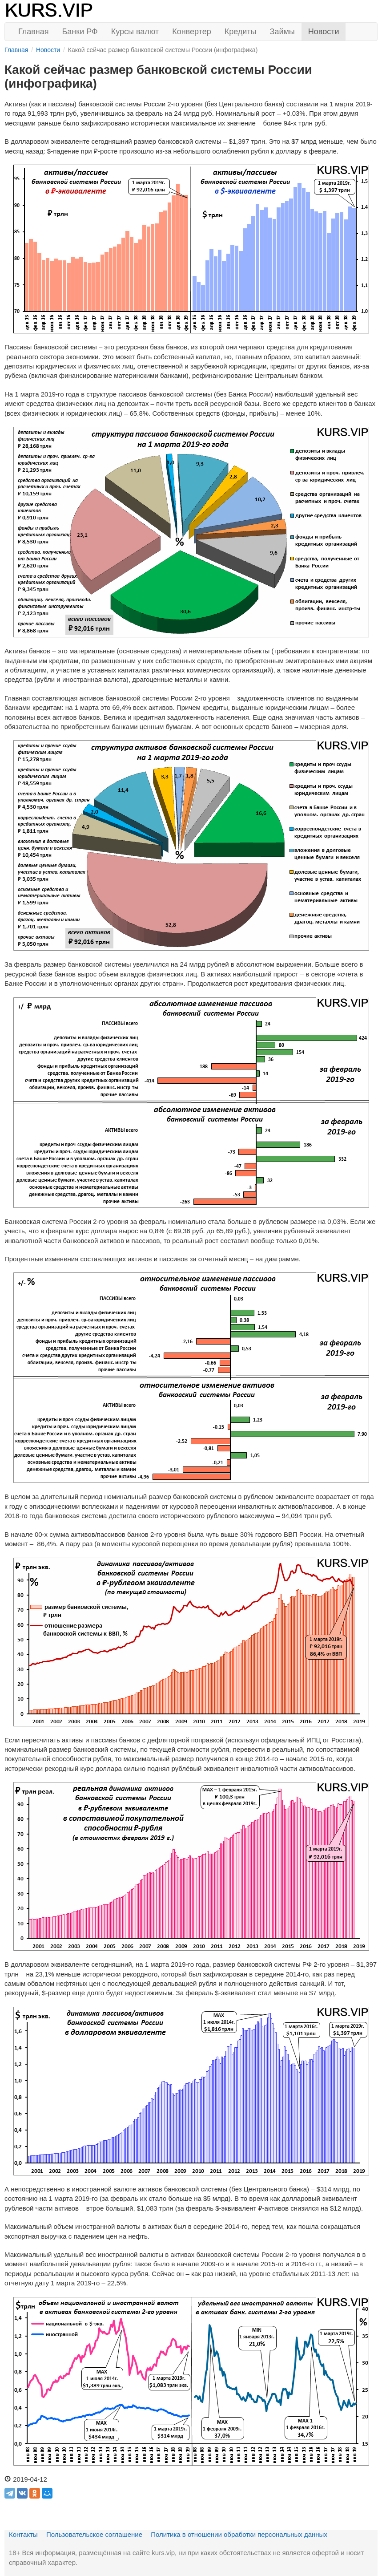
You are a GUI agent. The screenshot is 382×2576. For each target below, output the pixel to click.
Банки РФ (80, 31)
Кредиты (241, 31)
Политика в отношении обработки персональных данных (239, 2534)
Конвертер (191, 31)
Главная (33, 31)
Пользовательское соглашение (94, 2534)
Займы (282, 31)
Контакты (23, 2534)
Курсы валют (135, 31)
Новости (323, 31)
